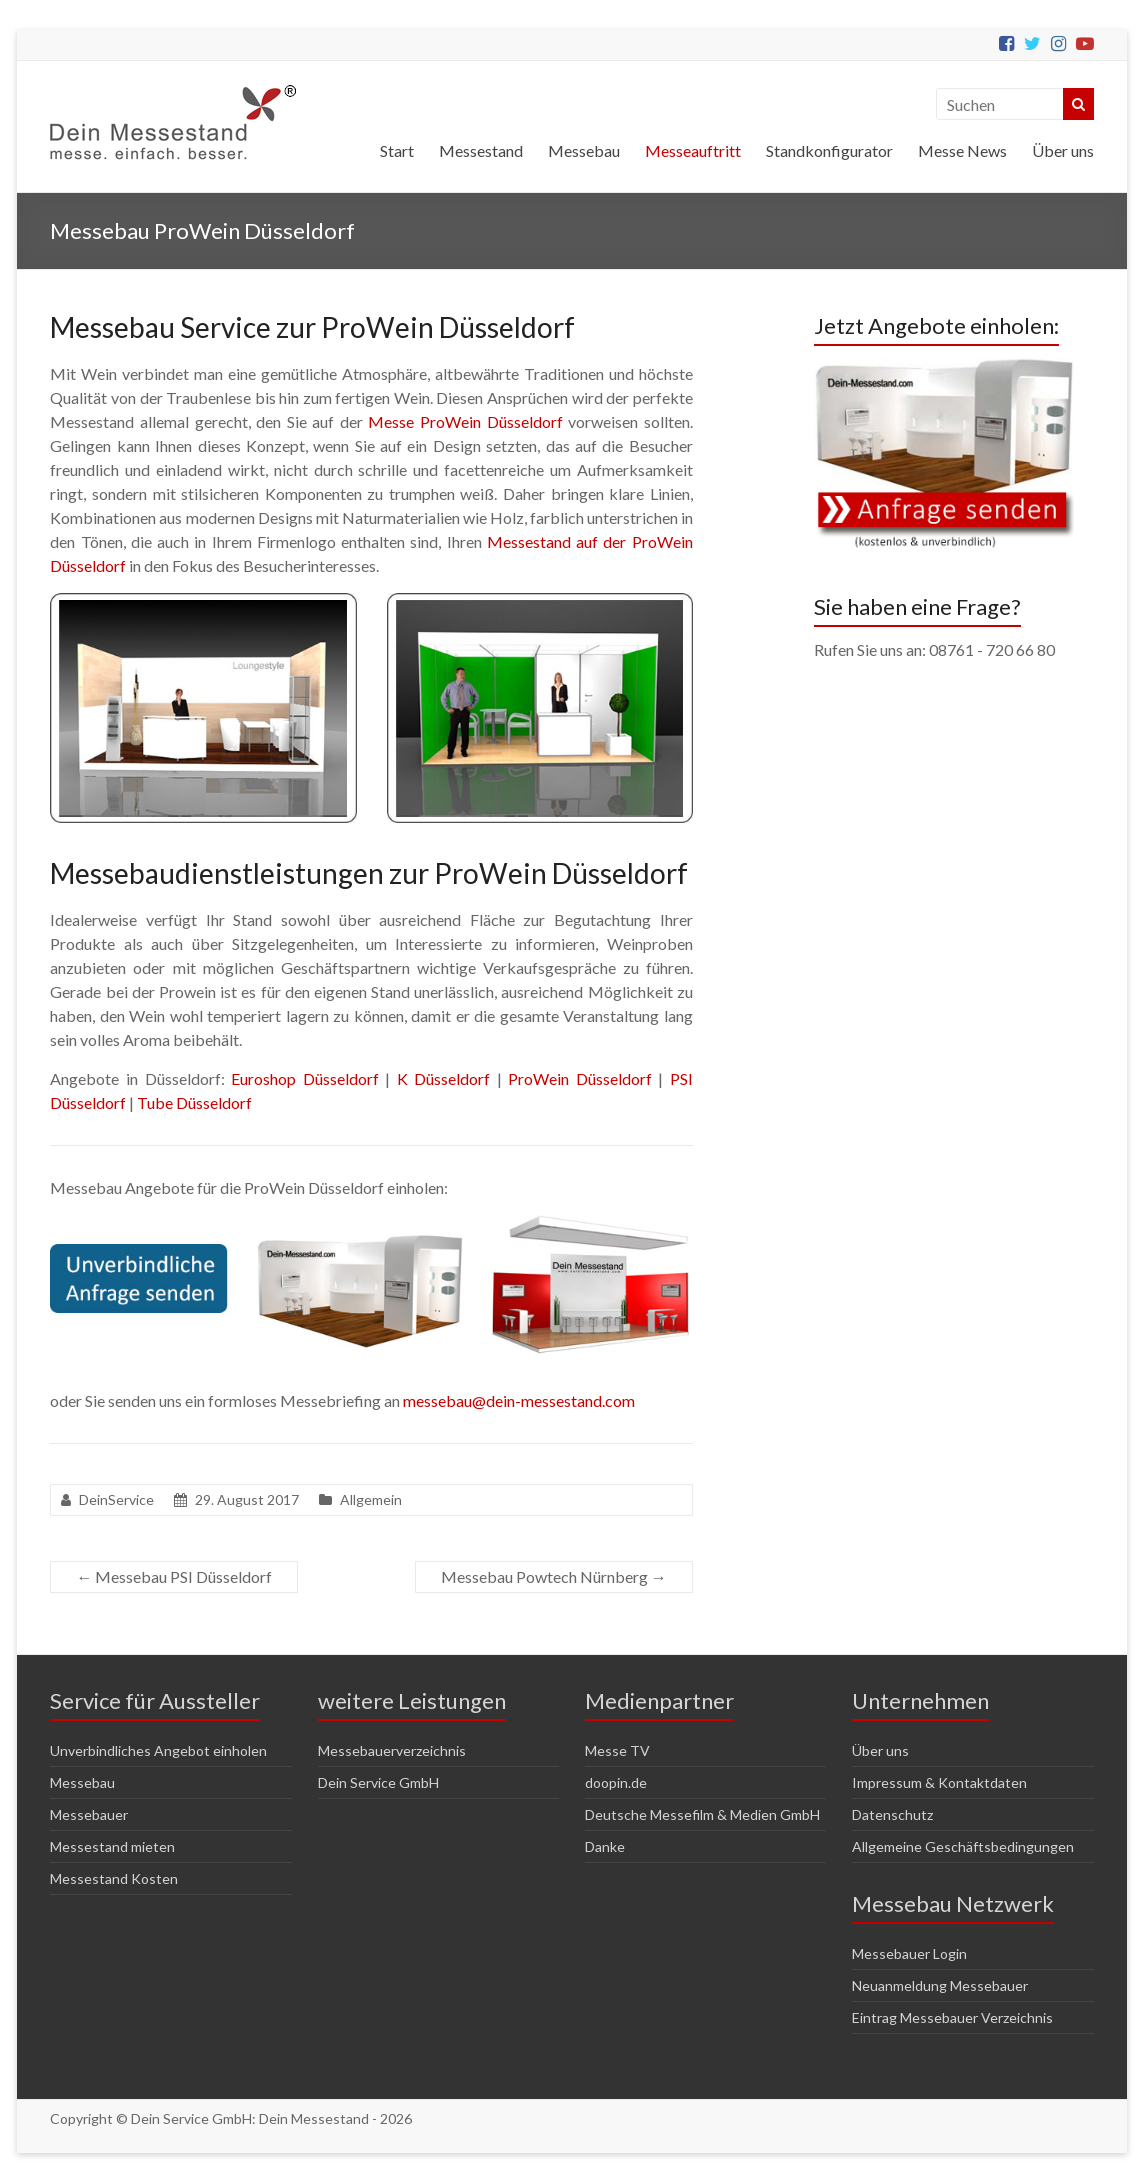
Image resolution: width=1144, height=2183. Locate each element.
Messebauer (89, 1814)
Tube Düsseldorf (194, 1102)
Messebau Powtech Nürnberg (554, 1576)
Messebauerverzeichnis (392, 1750)
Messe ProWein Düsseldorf (465, 421)
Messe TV (617, 1750)
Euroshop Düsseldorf (305, 1078)
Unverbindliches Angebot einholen (158, 1750)
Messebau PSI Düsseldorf (174, 1576)
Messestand (481, 150)
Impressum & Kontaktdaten (939, 1782)
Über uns (1063, 150)
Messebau (584, 150)
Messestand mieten (112, 1846)
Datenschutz (892, 1814)
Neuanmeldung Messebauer (940, 1985)
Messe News (962, 150)
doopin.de (616, 1782)
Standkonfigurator (829, 150)
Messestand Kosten (114, 1878)
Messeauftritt (693, 150)
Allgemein (371, 1499)
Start (397, 150)
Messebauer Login (909, 1953)
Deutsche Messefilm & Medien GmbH (702, 1814)
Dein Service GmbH (378, 1782)
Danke (605, 1846)
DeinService (116, 1499)
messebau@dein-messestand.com (519, 1400)
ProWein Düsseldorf (580, 1078)
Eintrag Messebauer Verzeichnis (952, 2017)
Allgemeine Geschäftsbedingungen (963, 1846)
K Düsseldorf (444, 1078)
